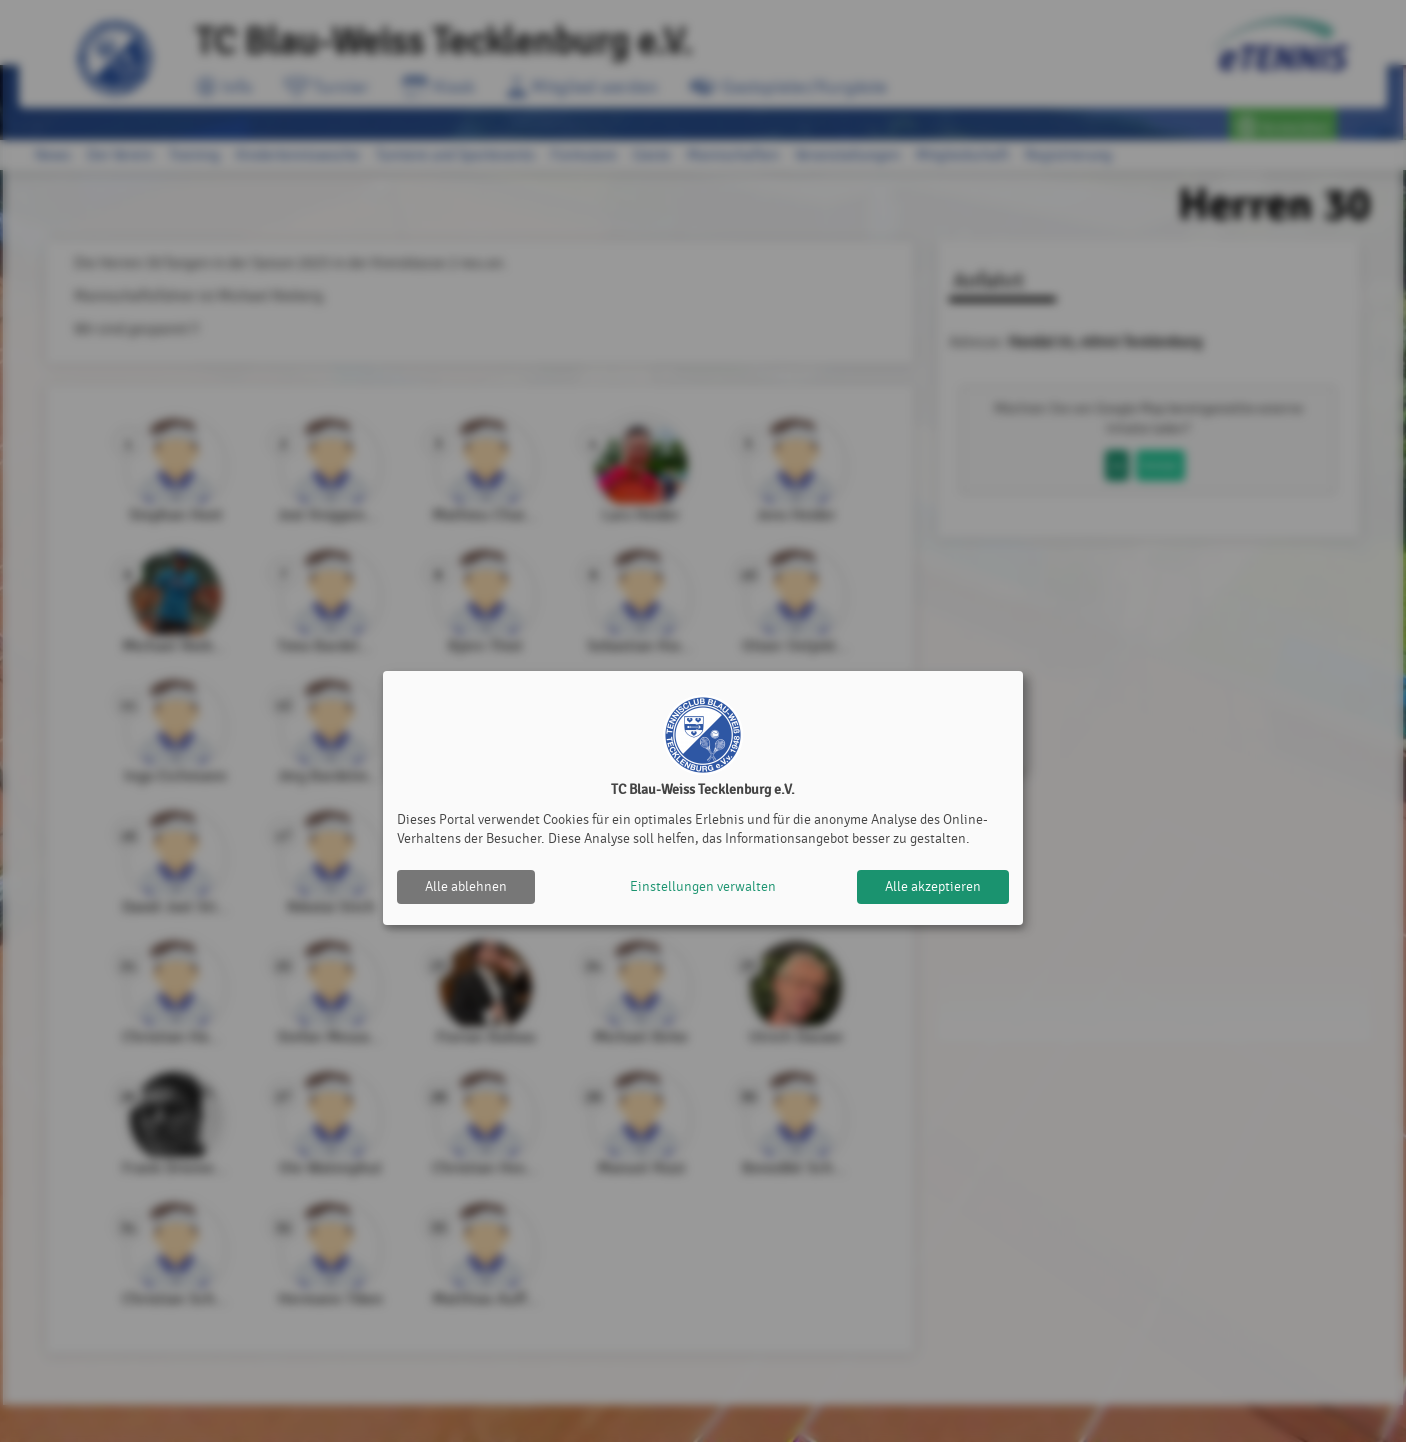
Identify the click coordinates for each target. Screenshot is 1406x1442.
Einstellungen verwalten (703, 886)
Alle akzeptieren (933, 886)
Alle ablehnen (466, 886)
